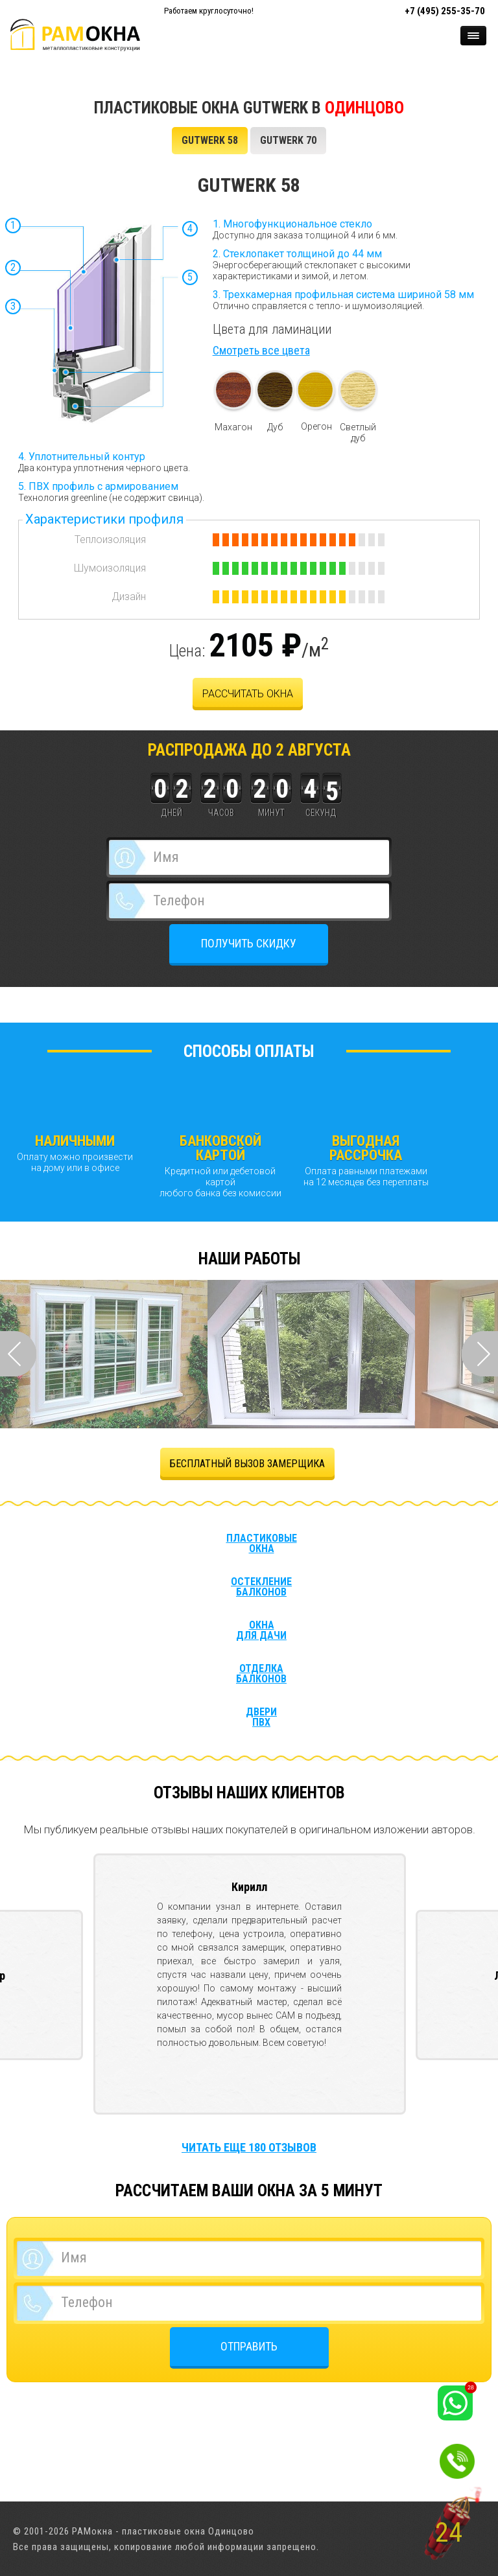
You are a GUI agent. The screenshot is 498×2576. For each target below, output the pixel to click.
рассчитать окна (247, 694)
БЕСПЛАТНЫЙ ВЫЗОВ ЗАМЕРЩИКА (247, 1463)
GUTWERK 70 (288, 140)
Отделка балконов (261, 1674)
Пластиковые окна (261, 1543)
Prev (18, 1353)
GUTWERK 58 (210, 140)
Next (480, 1353)
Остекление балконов (261, 1587)
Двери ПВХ (261, 1717)
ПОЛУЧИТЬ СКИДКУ (248, 943)
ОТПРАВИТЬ (249, 2346)
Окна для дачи (261, 1630)
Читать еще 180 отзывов (249, 2147)
